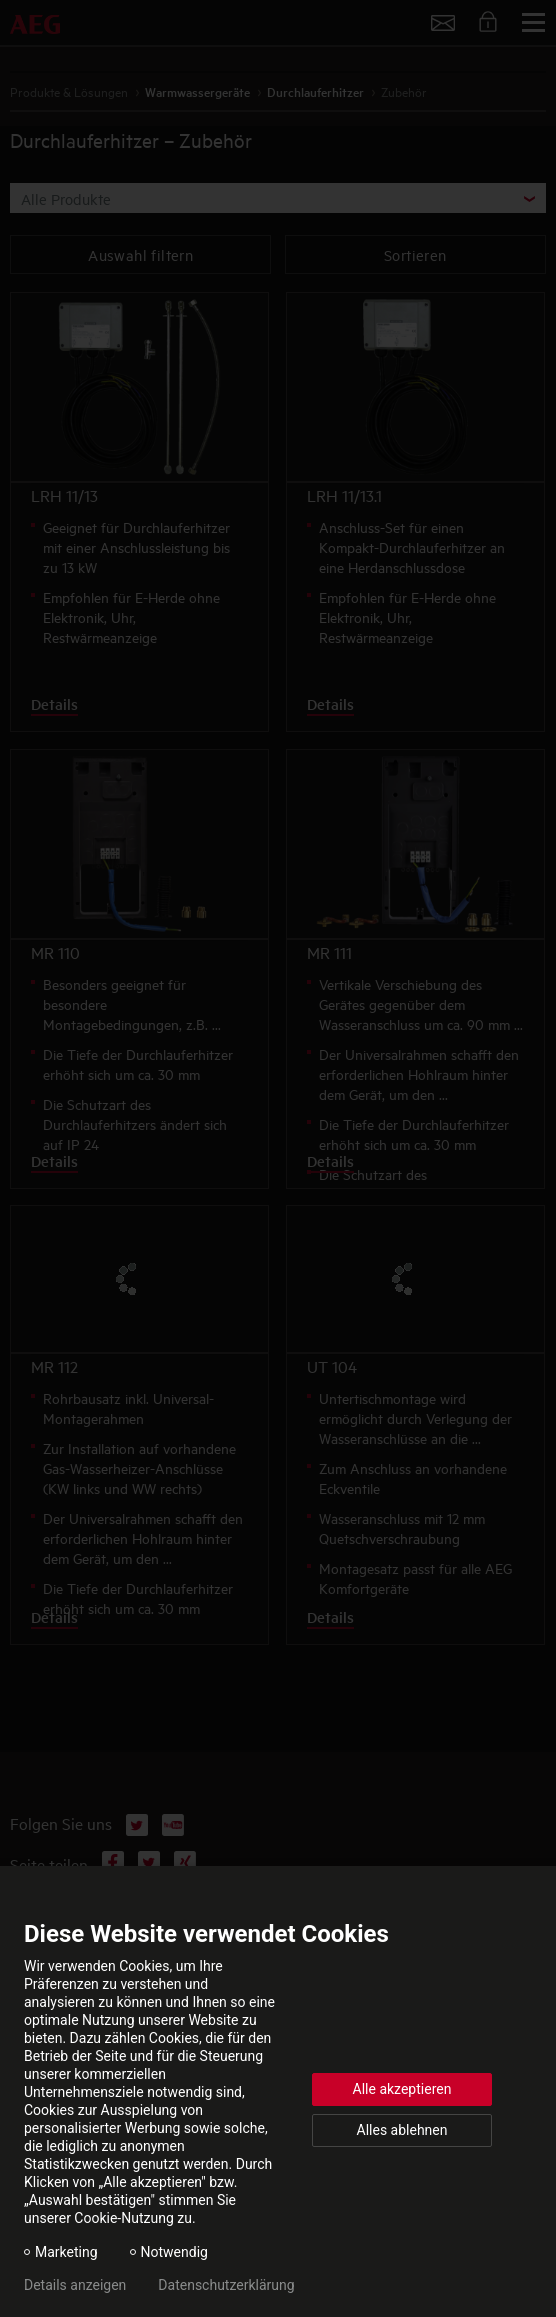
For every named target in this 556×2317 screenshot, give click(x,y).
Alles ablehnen (402, 2130)
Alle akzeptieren (402, 2089)
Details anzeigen (75, 2285)
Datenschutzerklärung (226, 2285)
